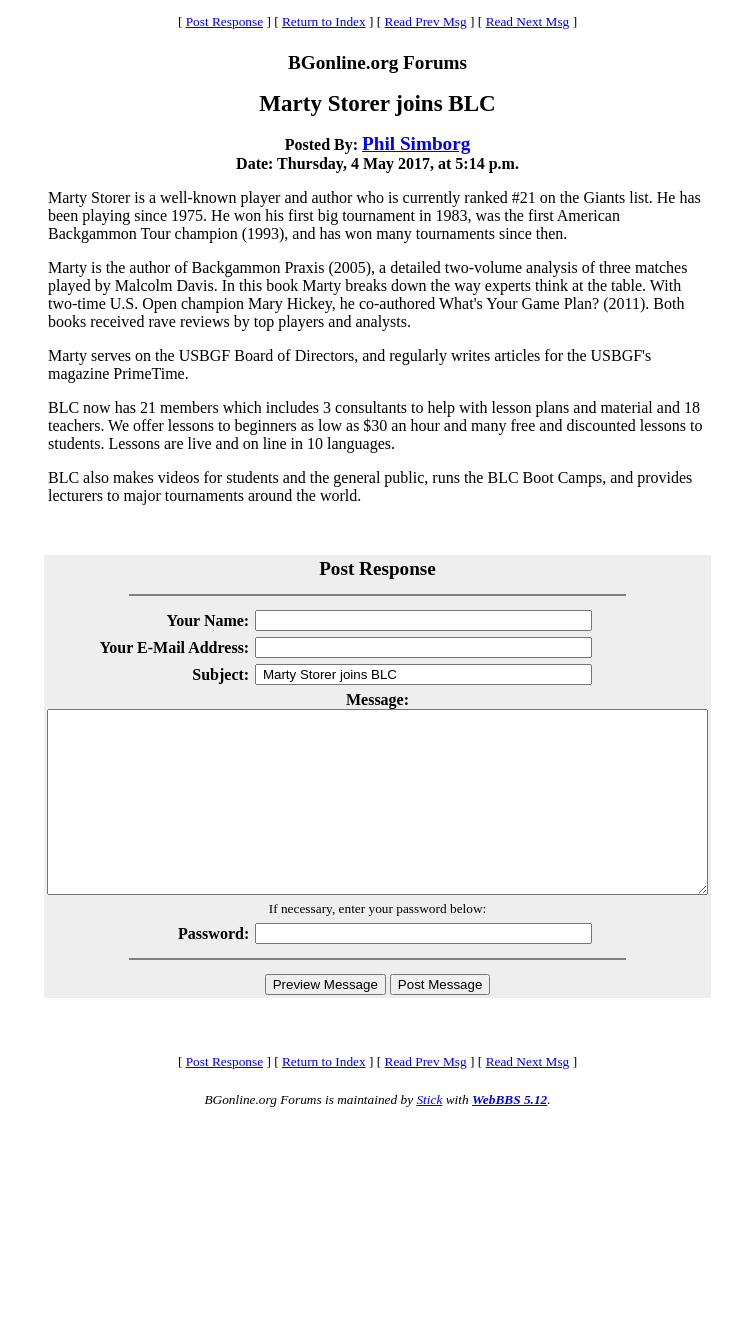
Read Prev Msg (426, 21)
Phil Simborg (416, 143)
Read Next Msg (528, 21)
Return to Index (324, 21)
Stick (429, 1135)
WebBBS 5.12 (509, 1135)
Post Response (224, 21)
